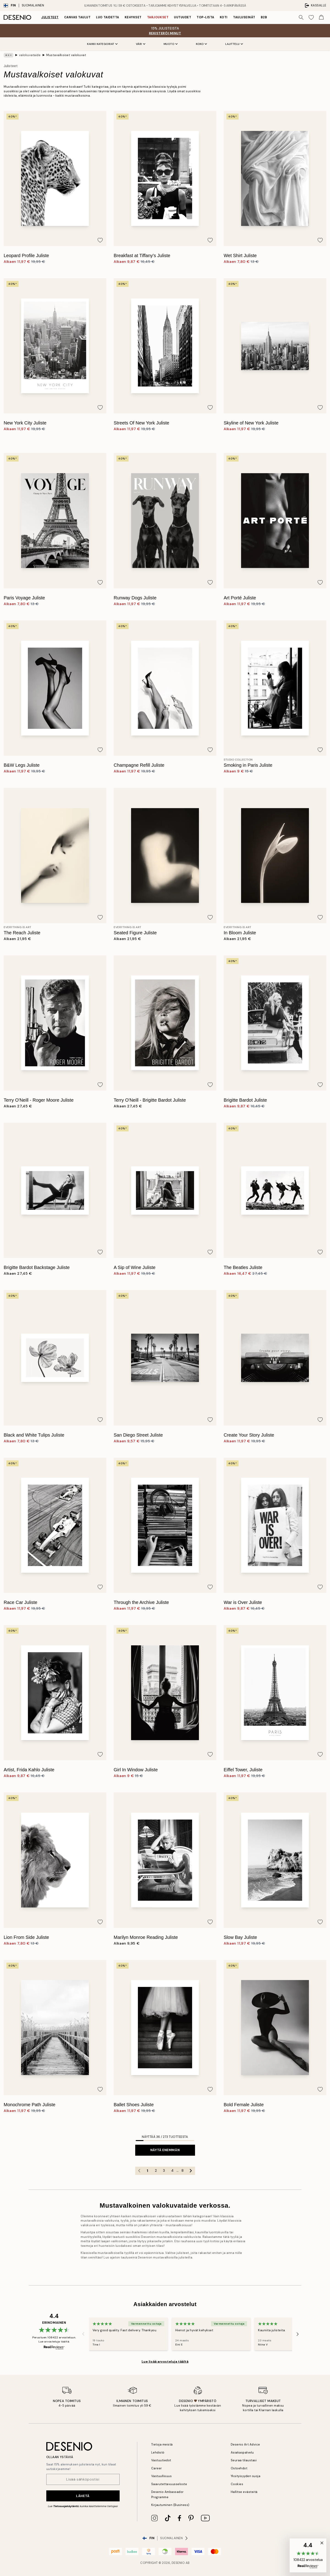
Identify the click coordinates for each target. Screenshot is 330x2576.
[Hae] (301, 17)
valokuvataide (30, 55)
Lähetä (82, 2496)
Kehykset (133, 17)
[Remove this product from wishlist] (100, 240)
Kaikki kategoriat (102, 44)
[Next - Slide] (297, 2334)
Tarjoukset (157, 17)
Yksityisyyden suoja (246, 2476)
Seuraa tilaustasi (244, 2460)
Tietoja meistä (162, 2444)
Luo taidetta (107, 17)
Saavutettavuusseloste (169, 2484)
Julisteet (50, 17)
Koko (201, 44)
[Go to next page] (191, 2171)
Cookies (237, 2484)
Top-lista (205, 17)
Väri (140, 44)
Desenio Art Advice (245, 2444)
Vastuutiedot (161, 2460)
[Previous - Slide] (83, 2334)
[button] (308, 2555)
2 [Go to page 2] (156, 2170)
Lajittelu (234, 44)
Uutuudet (182, 17)
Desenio (178, 2563)
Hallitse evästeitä (244, 2492)
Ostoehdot (239, 2468)
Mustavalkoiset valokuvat (66, 55)
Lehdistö (158, 2452)
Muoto (171, 44)
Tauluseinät (244, 17)
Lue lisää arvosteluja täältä (165, 2361)
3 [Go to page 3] (164, 2170)
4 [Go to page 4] (172, 2170)
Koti (224, 17)
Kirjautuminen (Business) (170, 2505)
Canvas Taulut (77, 17)
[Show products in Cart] (321, 17)
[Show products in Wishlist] (311, 17)
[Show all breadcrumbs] (8, 55)
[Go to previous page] (139, 2171)
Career (156, 2468)
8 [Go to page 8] (183, 2170)
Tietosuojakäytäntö (66, 2506)
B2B (264, 17)
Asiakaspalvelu (242, 2452)
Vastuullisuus (161, 2476)
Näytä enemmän (165, 2150)
